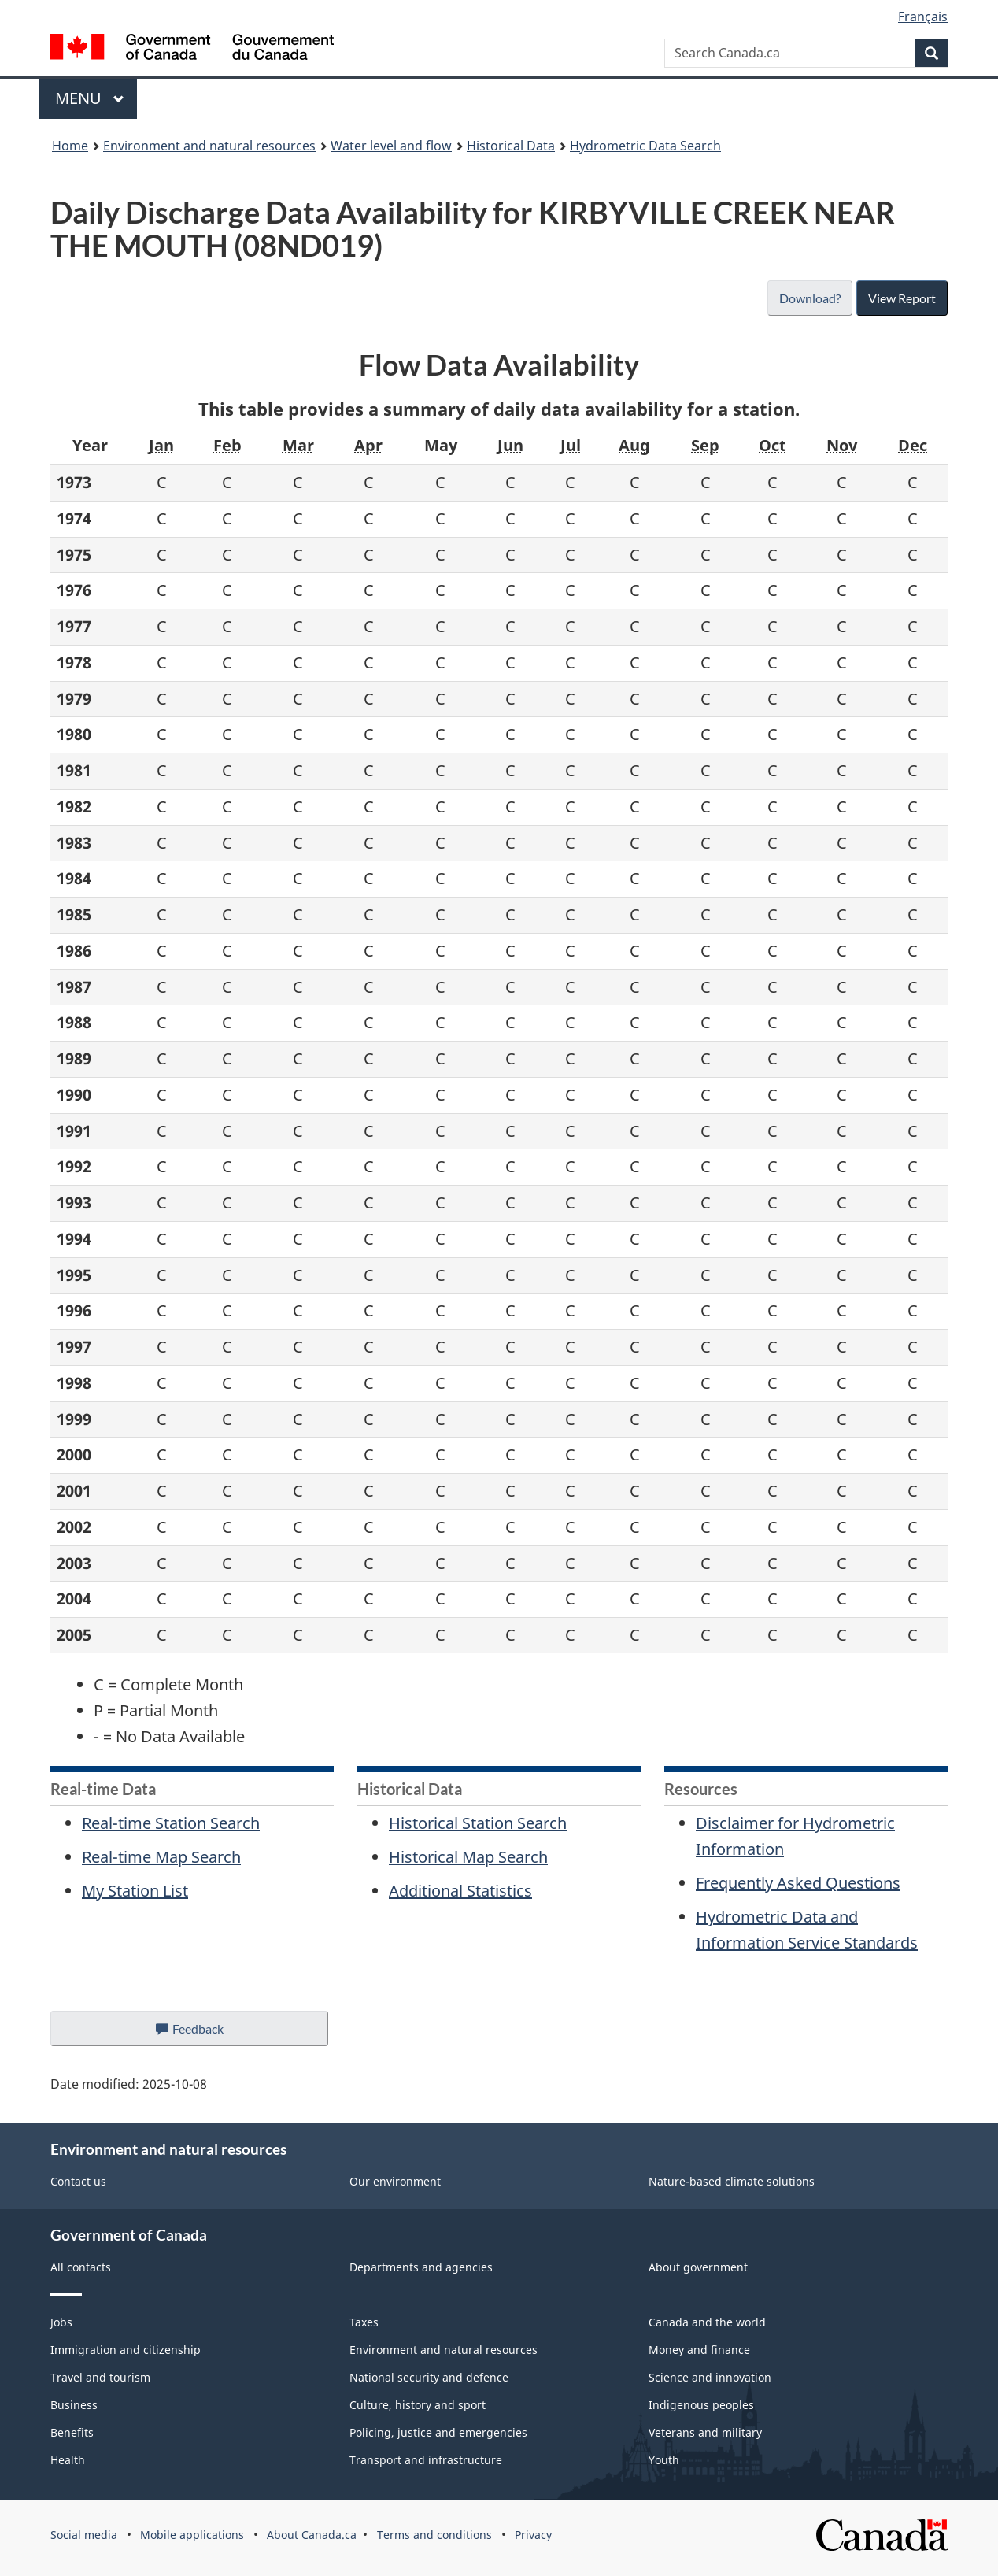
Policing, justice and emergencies (438, 2432)
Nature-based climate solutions (732, 2181)
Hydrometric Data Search (645, 145)
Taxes (364, 2322)
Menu (89, 98)
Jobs (61, 2322)
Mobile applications (192, 2534)
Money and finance (699, 2349)
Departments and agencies (421, 2267)
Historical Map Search (468, 1856)
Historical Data (511, 145)
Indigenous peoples (701, 2404)
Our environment (395, 2181)
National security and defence (428, 2377)
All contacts (80, 2267)
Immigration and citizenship (125, 2349)
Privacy (533, 2534)
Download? (808, 298)
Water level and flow (391, 145)
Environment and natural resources (209, 145)
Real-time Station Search (171, 1823)
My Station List (135, 1890)
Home (70, 145)
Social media (83, 2534)
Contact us (78, 2181)
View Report (901, 298)
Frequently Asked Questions (798, 1882)
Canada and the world (707, 2322)
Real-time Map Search (161, 1856)
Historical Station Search (478, 1823)
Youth (664, 2459)
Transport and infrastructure (425, 2459)
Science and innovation (710, 2377)
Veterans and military (705, 2432)
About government (698, 2267)
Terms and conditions (434, 2534)
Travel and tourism (100, 2377)
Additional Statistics (460, 1890)
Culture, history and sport (417, 2404)
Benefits (72, 2432)
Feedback (205, 2032)
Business (74, 2404)
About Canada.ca (312, 2534)
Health (67, 2459)
